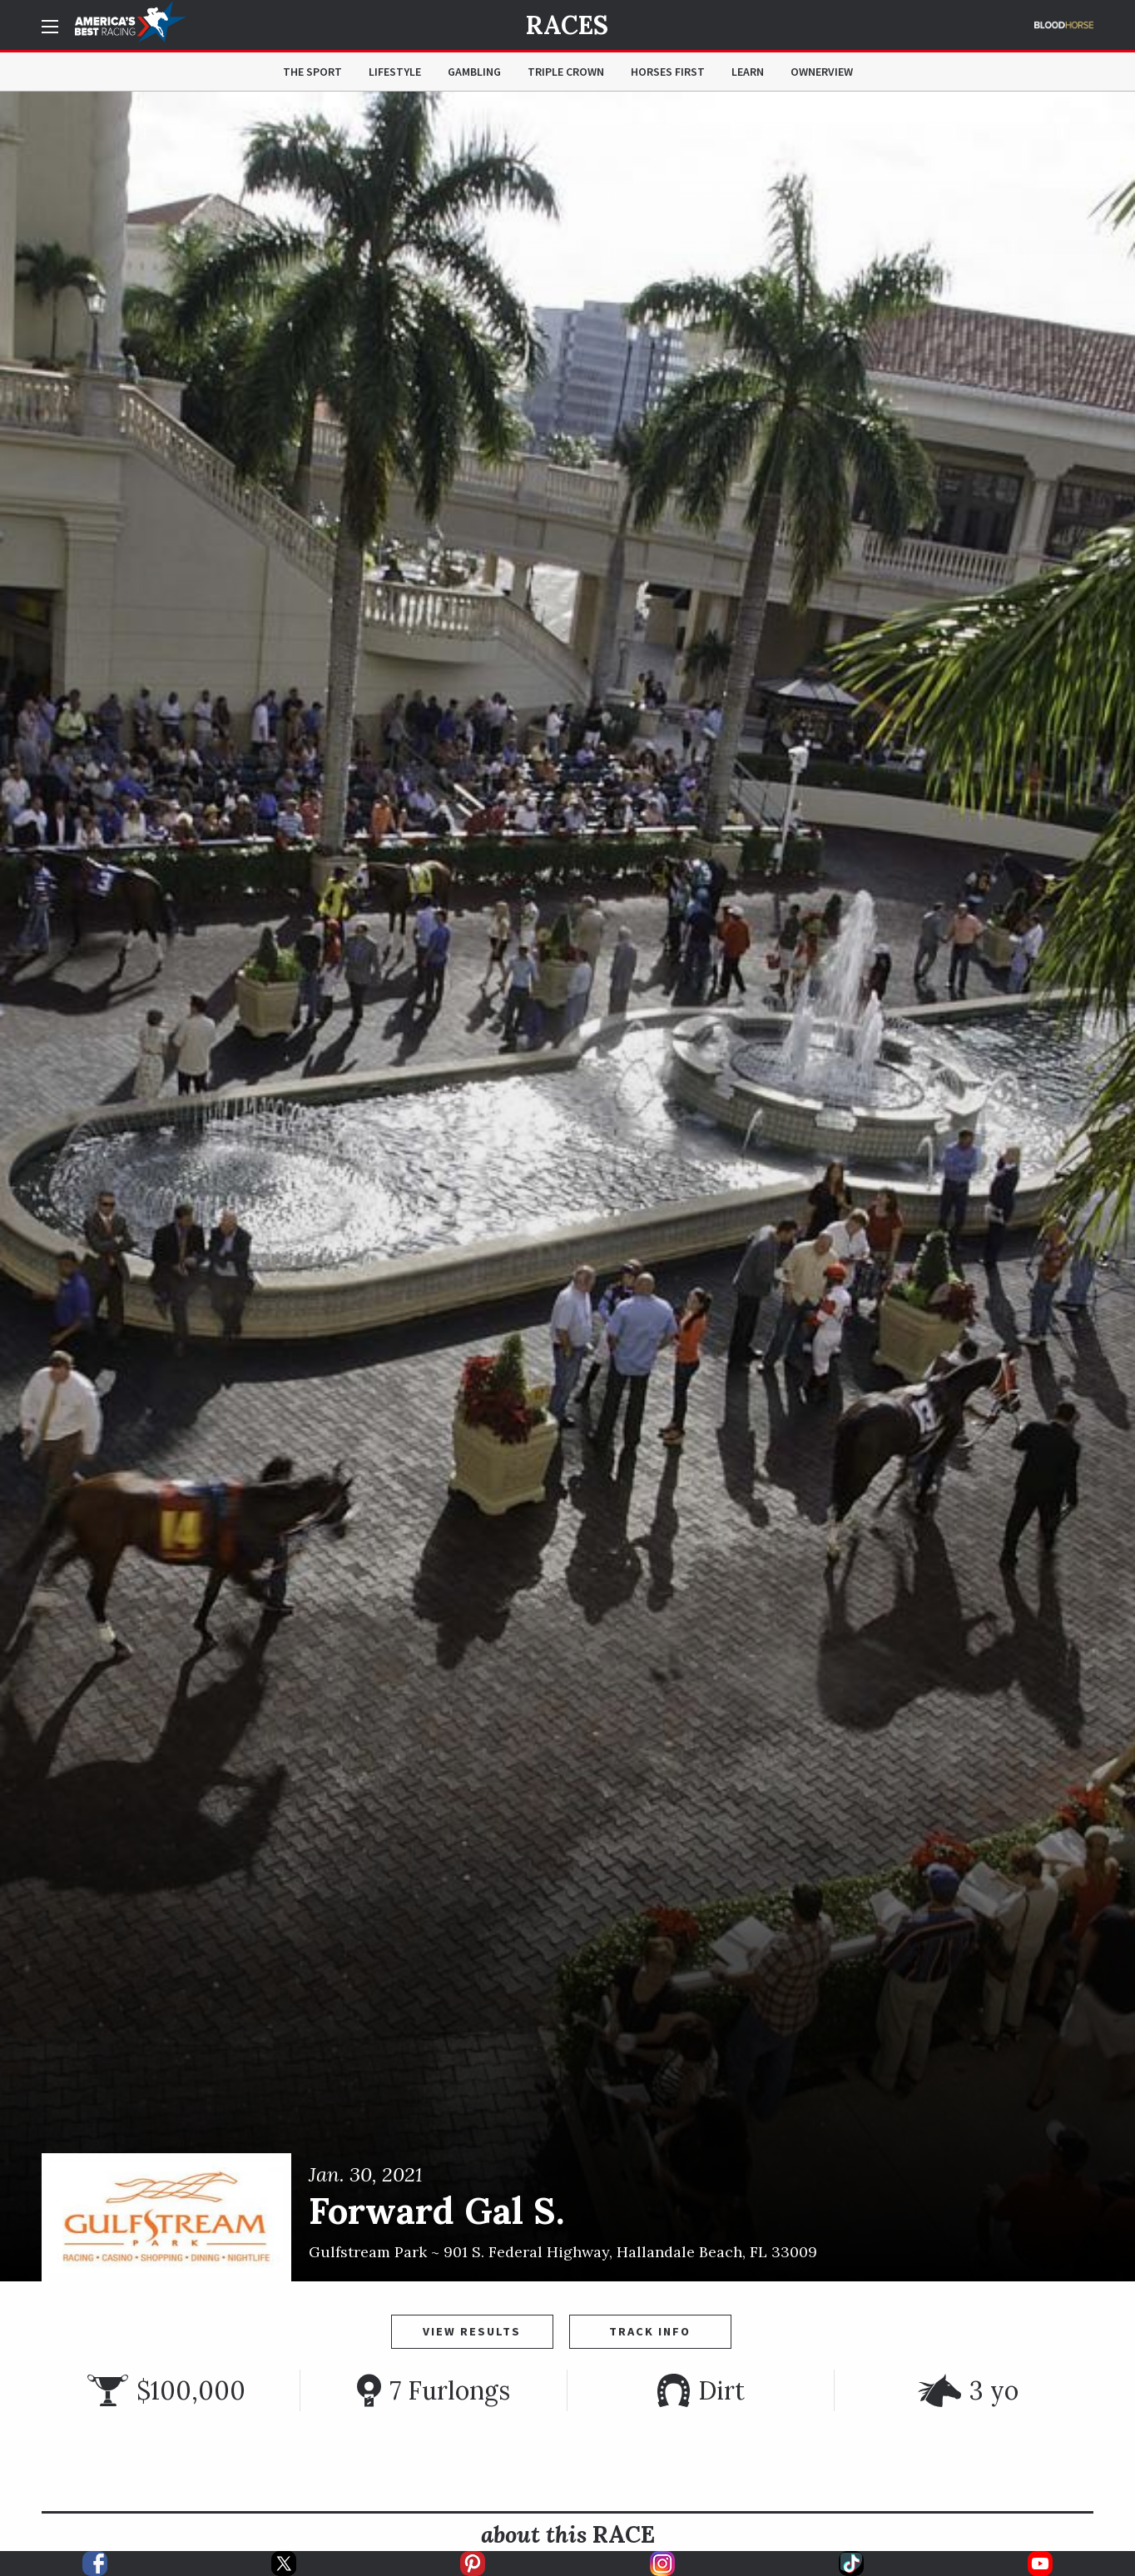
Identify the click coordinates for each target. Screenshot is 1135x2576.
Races (567, 25)
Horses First (668, 71)
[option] (567, 1186)
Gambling (474, 71)
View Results (472, 2331)
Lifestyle (395, 71)
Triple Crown (566, 71)
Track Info (650, 2331)
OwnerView (822, 71)
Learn (747, 71)
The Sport (312, 71)
